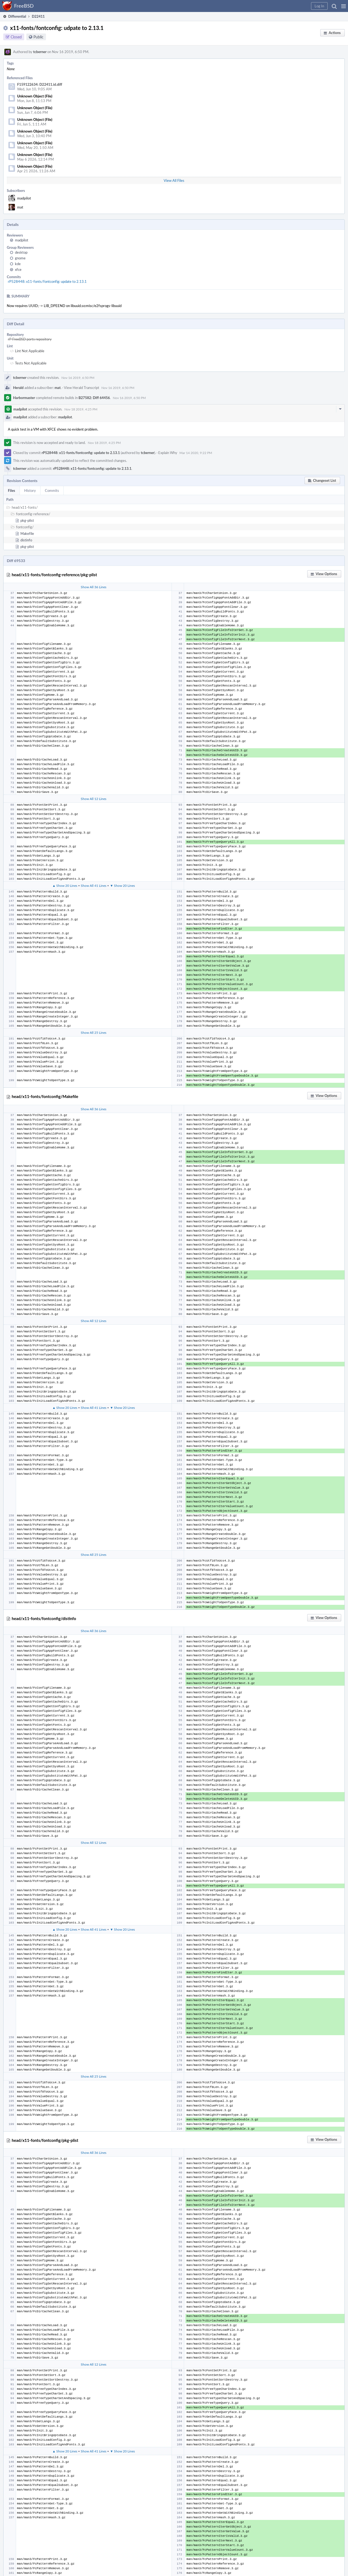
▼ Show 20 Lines (122, 885)
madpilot (24, 198)
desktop (21, 252)
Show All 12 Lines (93, 798)
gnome (20, 258)
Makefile (27, 533)
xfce (18, 269)
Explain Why (167, 452)
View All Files (174, 180)
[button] (343, 6)
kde (18, 263)
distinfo (26, 540)
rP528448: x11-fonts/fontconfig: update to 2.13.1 (47, 281)
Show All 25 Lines (93, 1032)
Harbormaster (24, 397)
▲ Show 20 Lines (64, 885)
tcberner (39, 52)
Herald (18, 387)
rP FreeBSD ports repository (30, 339)
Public (38, 36)
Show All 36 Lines (93, 587)
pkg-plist (27, 520)
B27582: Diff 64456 (94, 397)
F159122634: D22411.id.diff (39, 84)
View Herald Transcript (81, 387)
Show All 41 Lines (93, 885)
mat (20, 207)
